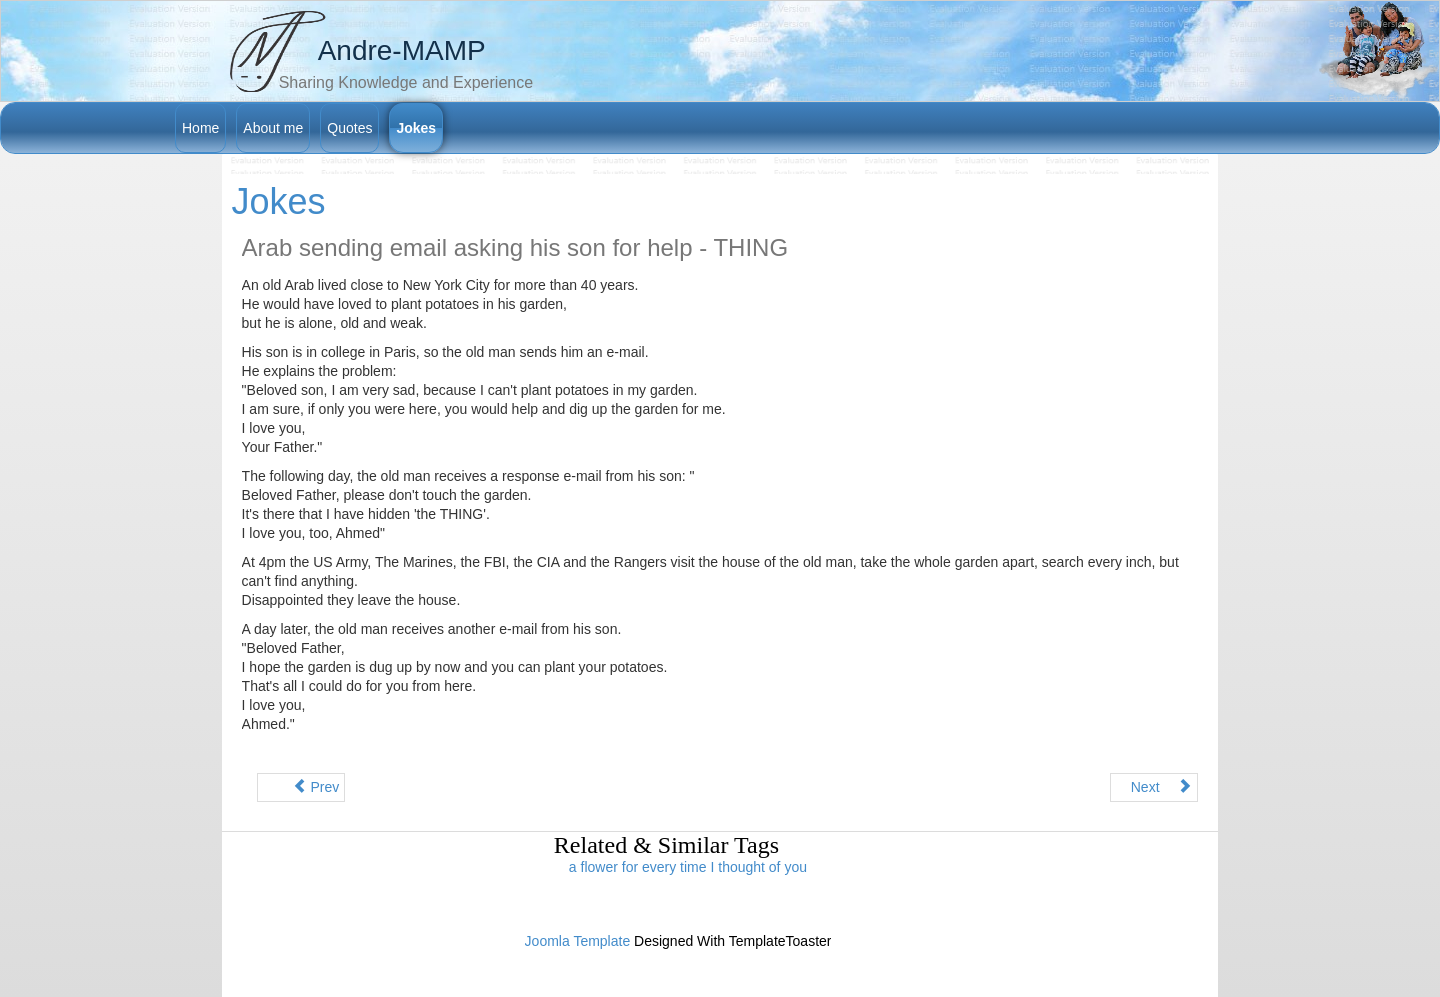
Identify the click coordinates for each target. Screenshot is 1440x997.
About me (273, 128)
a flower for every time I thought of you (688, 867)
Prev (309, 787)
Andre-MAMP (402, 50)
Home (200, 128)
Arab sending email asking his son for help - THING (515, 247)
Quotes (349, 128)
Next (1162, 787)
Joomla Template (578, 941)
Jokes (416, 128)
